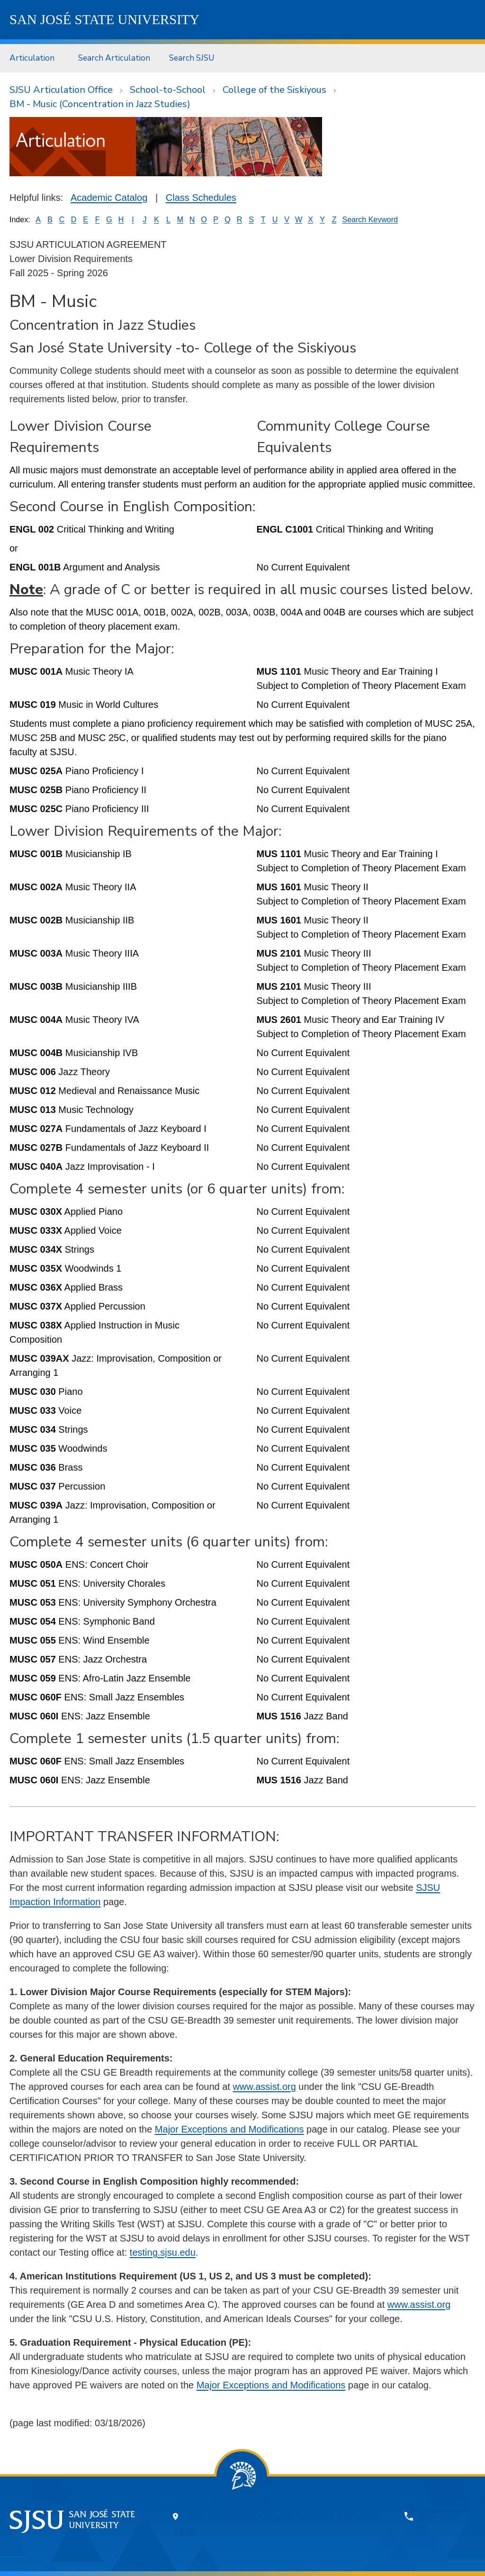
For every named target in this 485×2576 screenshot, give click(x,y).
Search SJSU (192, 57)
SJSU (104, 19)
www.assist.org (264, 2086)
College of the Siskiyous (274, 89)
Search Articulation (114, 57)
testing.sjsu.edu (163, 2252)
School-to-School (168, 89)
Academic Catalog (109, 197)
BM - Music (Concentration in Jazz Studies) (99, 104)
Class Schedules (201, 197)
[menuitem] (34, 58)
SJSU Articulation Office (61, 89)
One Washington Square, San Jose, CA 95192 (285, 2516)
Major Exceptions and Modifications (229, 2129)
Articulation (31, 57)
